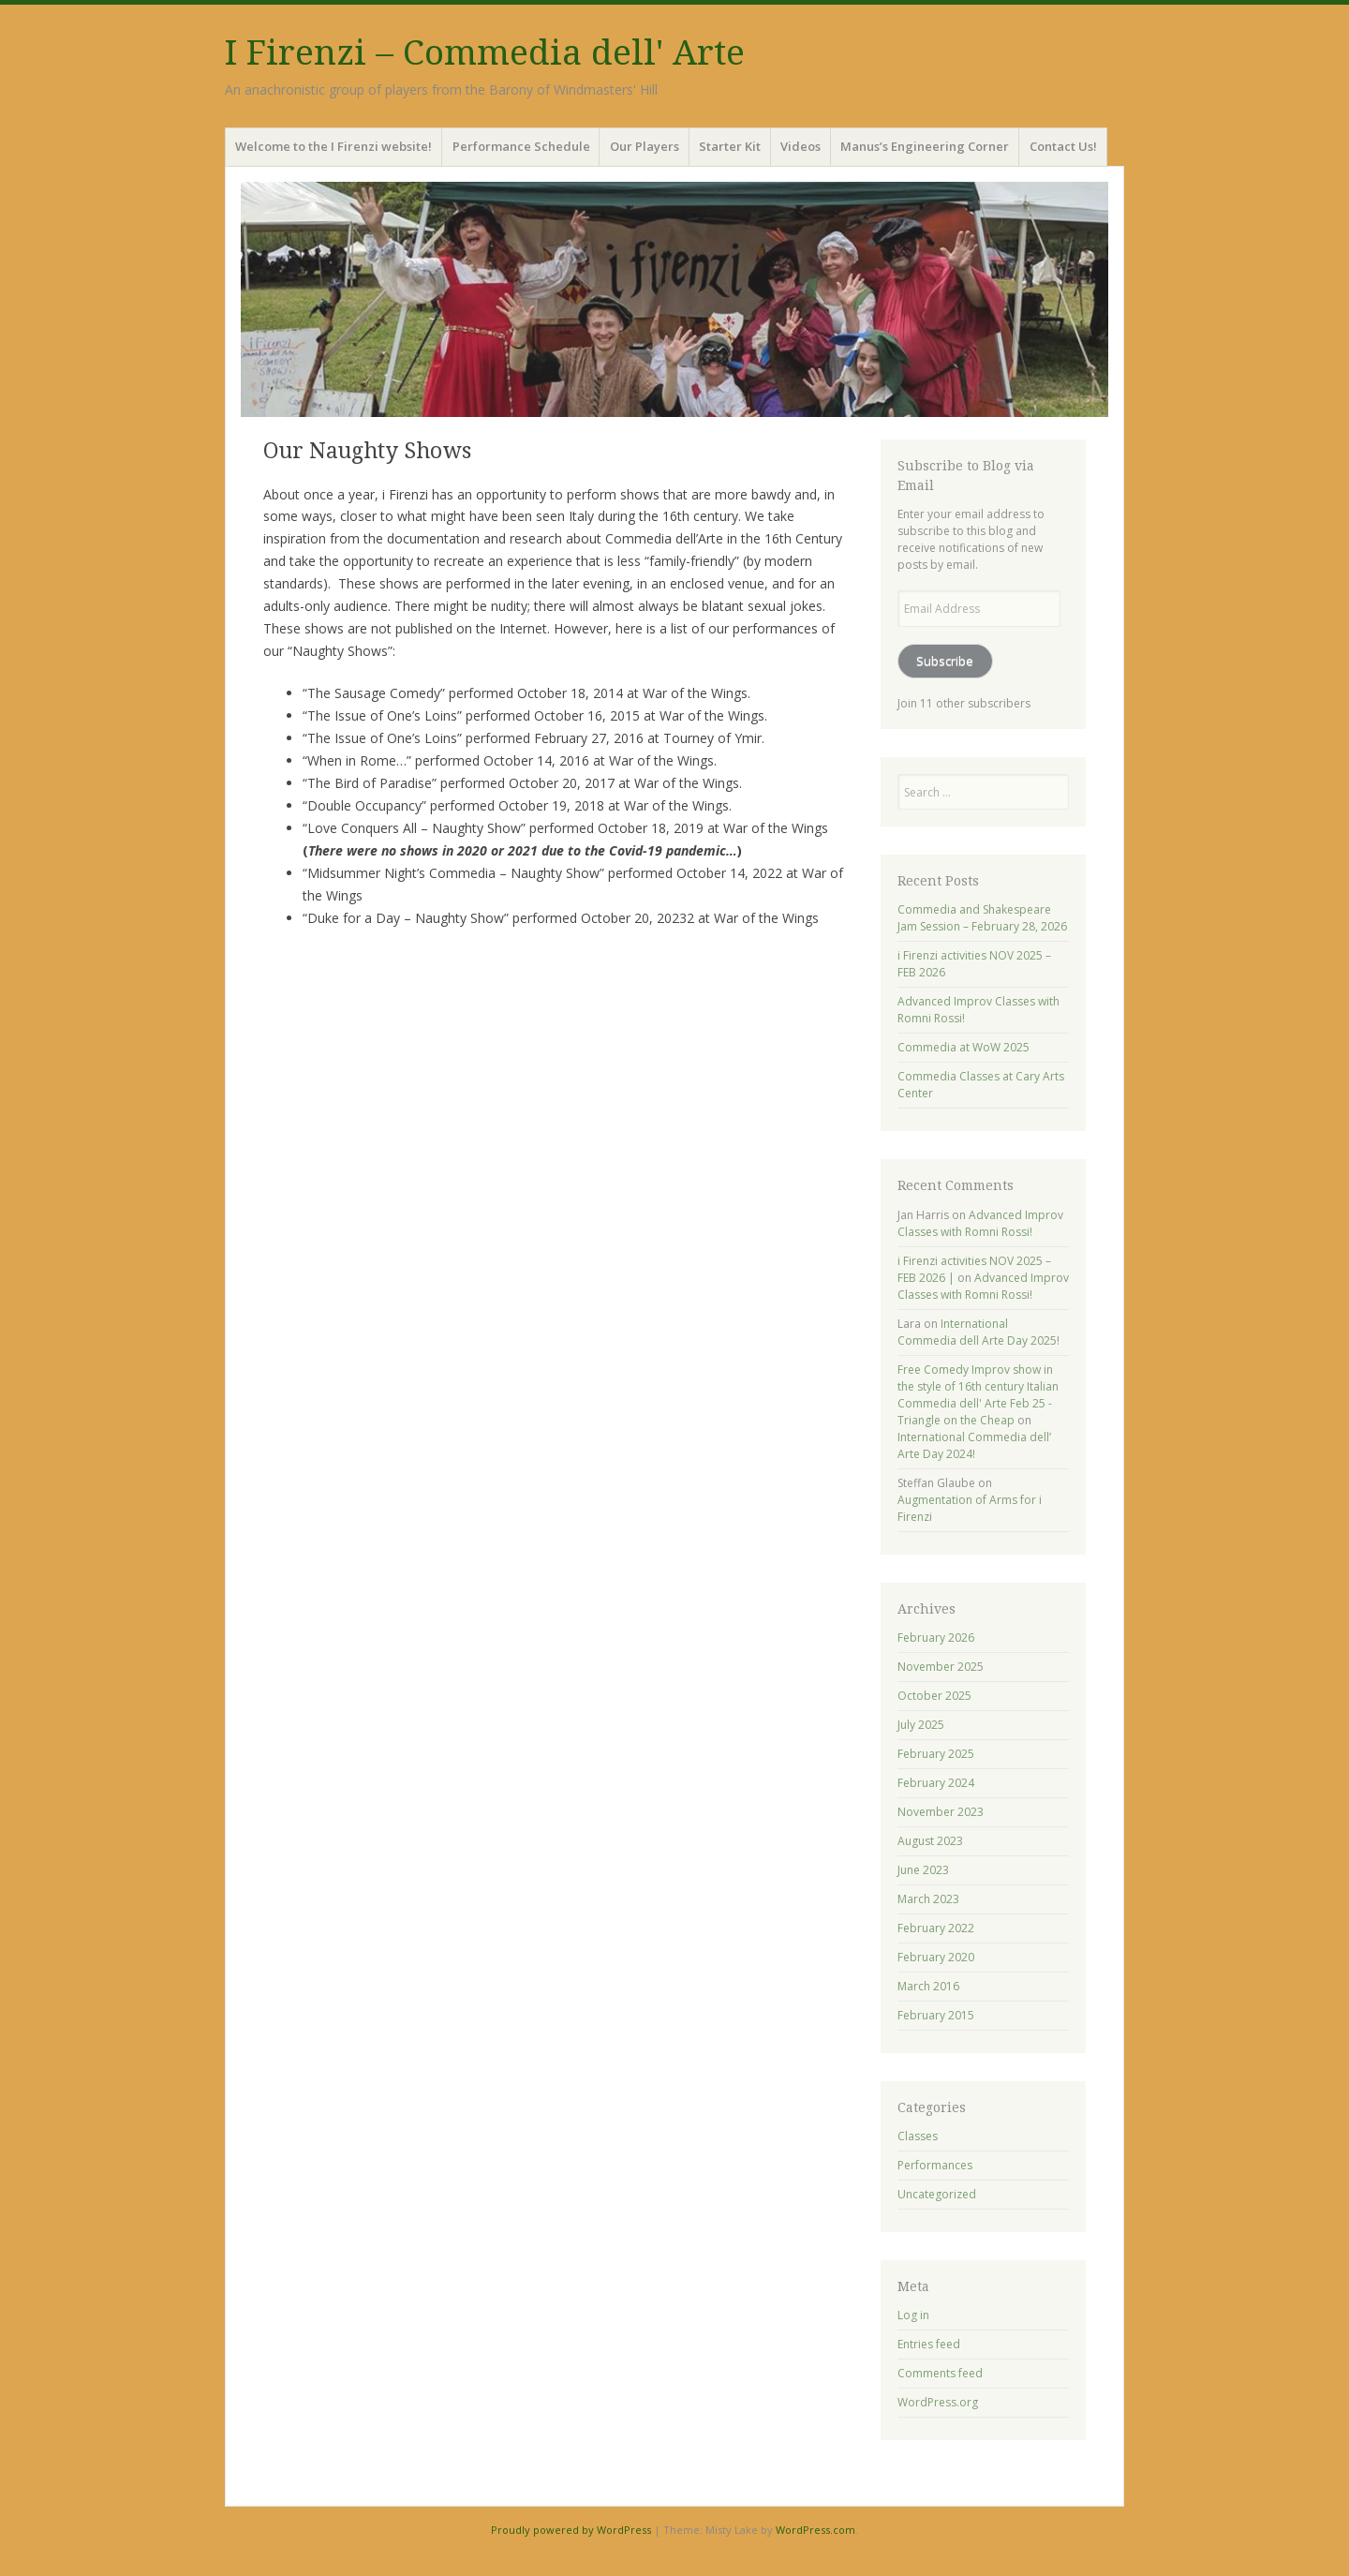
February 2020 (935, 1957)
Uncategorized (936, 2194)
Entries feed (928, 2344)
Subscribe (944, 660)
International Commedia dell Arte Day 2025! (978, 1332)
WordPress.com (815, 2530)
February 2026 (935, 1637)
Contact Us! (1063, 146)
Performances (934, 2165)
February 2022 (935, 1928)
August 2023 (930, 1841)
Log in (913, 2315)
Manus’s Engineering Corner (924, 146)
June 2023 (923, 1870)
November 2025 (940, 1667)
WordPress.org (937, 2402)
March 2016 (928, 1986)
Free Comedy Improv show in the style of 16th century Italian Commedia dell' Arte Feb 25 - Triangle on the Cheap (978, 1395)
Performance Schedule (521, 146)
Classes (917, 2136)
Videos (800, 146)
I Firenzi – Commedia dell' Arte (485, 53)
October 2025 (934, 1696)
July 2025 (920, 1725)
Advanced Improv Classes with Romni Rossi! (980, 1223)
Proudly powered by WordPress (571, 2530)
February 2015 (935, 2015)
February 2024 (935, 1783)
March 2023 (928, 1899)
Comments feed (940, 2373)
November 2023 (940, 1812)
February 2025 (935, 1754)
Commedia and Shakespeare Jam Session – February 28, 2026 (982, 917)
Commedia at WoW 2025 (963, 1047)
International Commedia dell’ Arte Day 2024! (974, 1445)
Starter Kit (730, 146)
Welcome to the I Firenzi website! (333, 146)
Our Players (644, 146)
